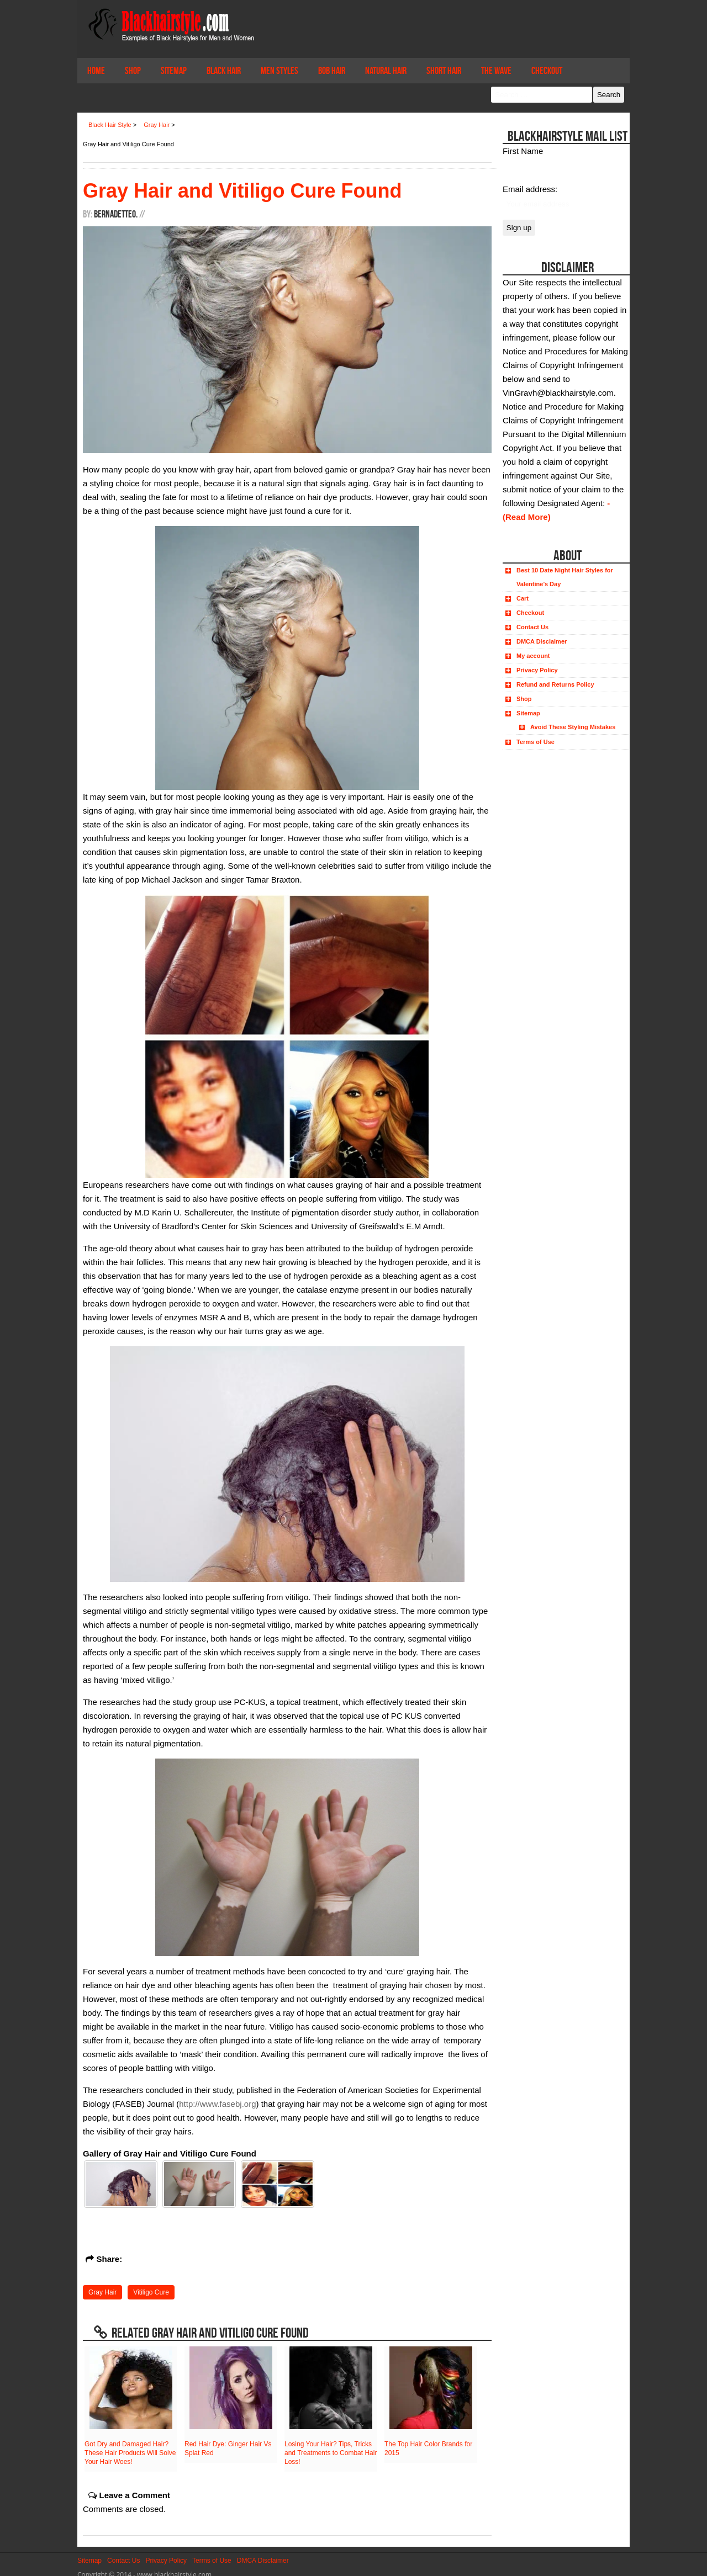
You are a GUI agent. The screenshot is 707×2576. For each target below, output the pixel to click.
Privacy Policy (537, 670)
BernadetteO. (116, 214)
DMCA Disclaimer (541, 641)
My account (533, 655)
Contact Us (532, 627)
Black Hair (224, 70)
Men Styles (279, 70)
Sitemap (174, 70)
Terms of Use (535, 742)
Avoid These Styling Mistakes (572, 727)
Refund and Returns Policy (555, 684)
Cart (522, 598)
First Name (523, 151)
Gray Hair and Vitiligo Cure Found (242, 190)
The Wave (496, 70)
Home (96, 70)
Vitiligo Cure (150, 2287)
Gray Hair (102, 2287)
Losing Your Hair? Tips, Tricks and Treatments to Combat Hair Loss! (330, 2447)
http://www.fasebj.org (217, 2098)
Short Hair (443, 70)
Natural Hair (386, 70)
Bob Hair (331, 70)
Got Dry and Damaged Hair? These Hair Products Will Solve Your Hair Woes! (130, 2447)
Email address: (530, 189)
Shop (133, 70)
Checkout (546, 70)
